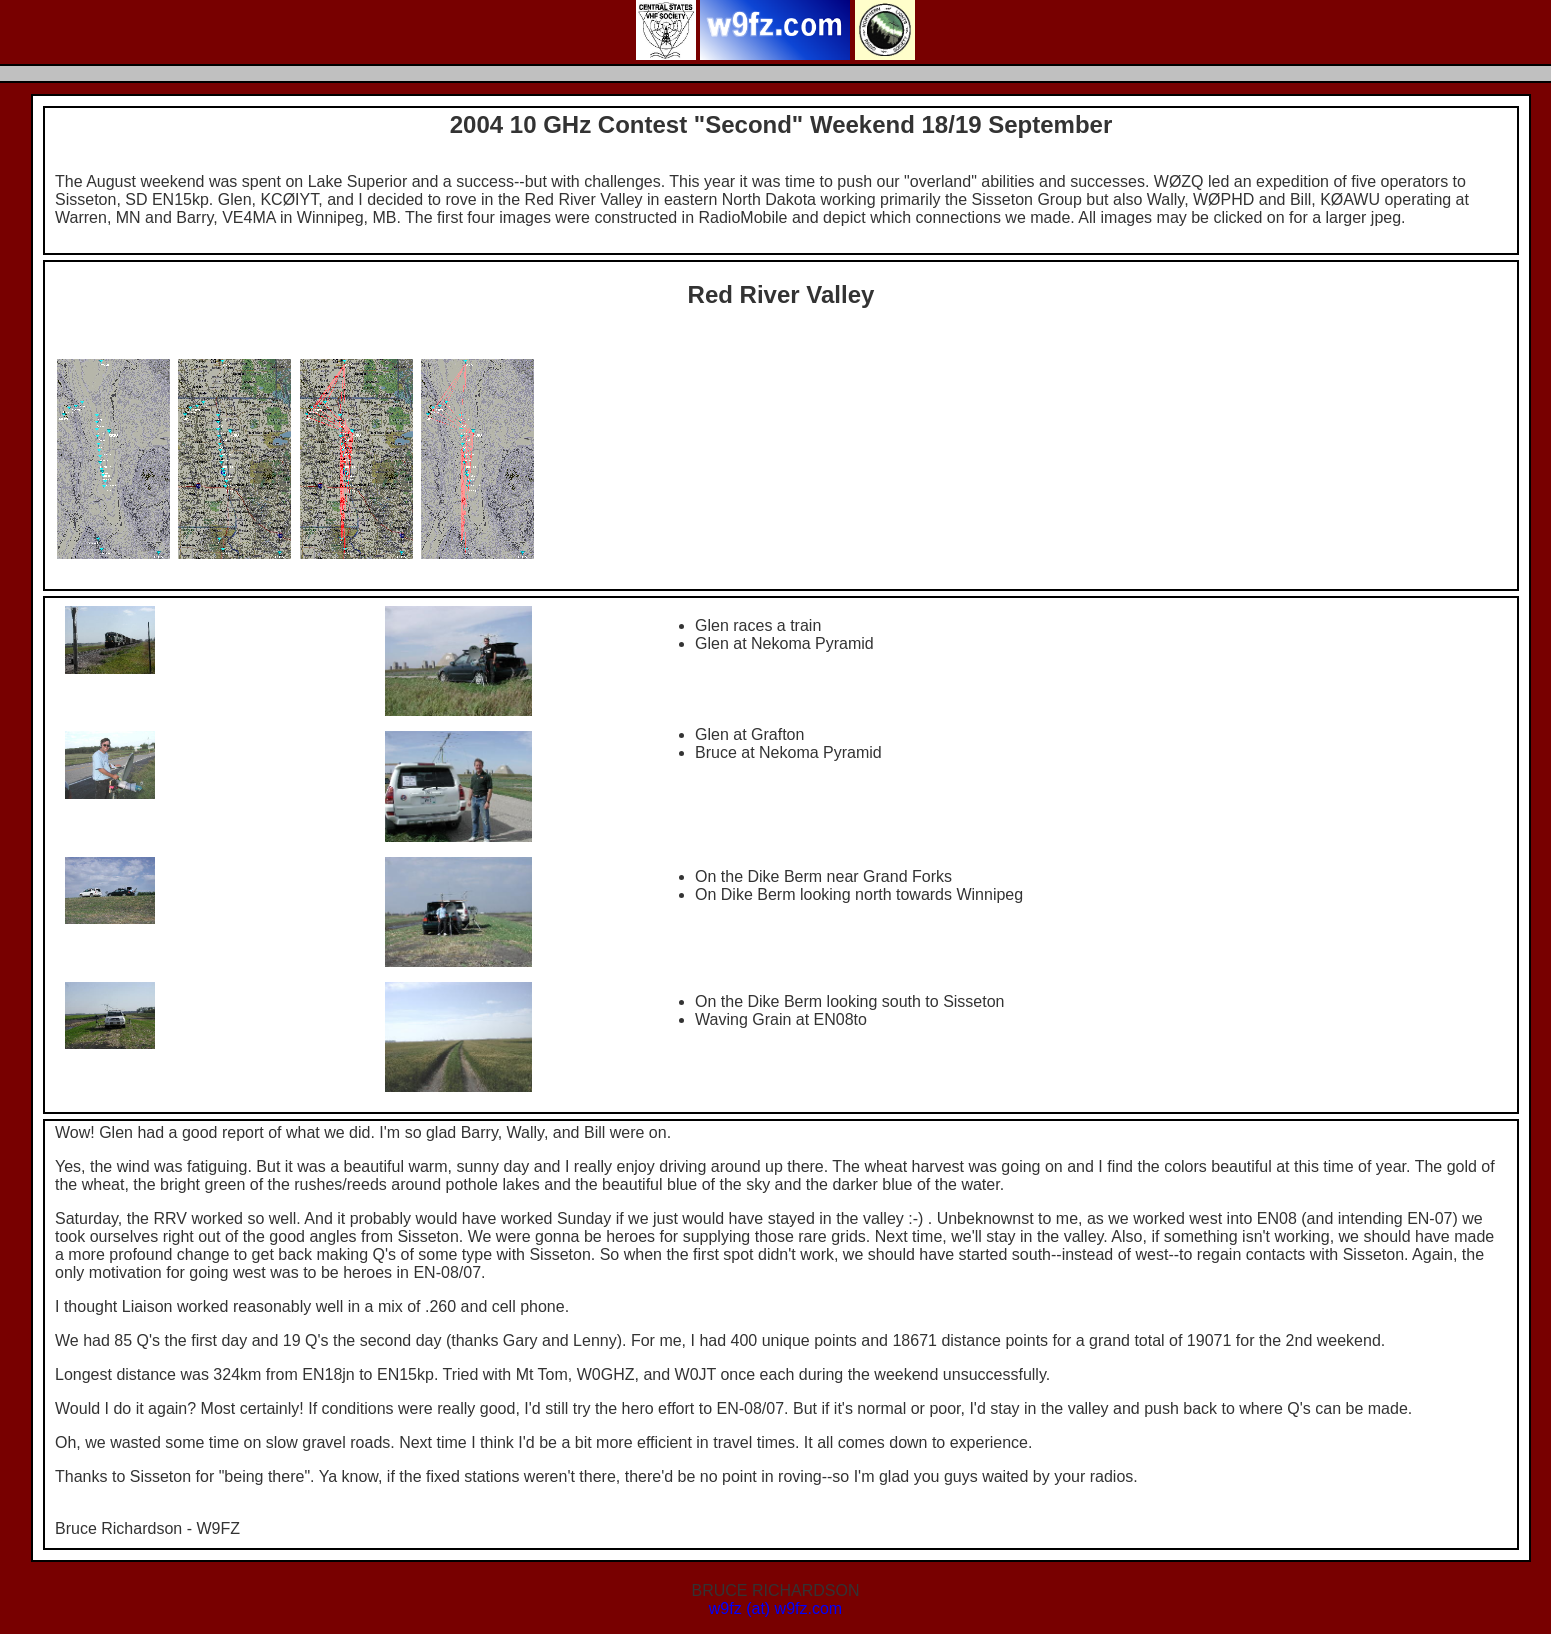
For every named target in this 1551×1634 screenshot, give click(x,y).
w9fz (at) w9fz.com (775, 1608)
